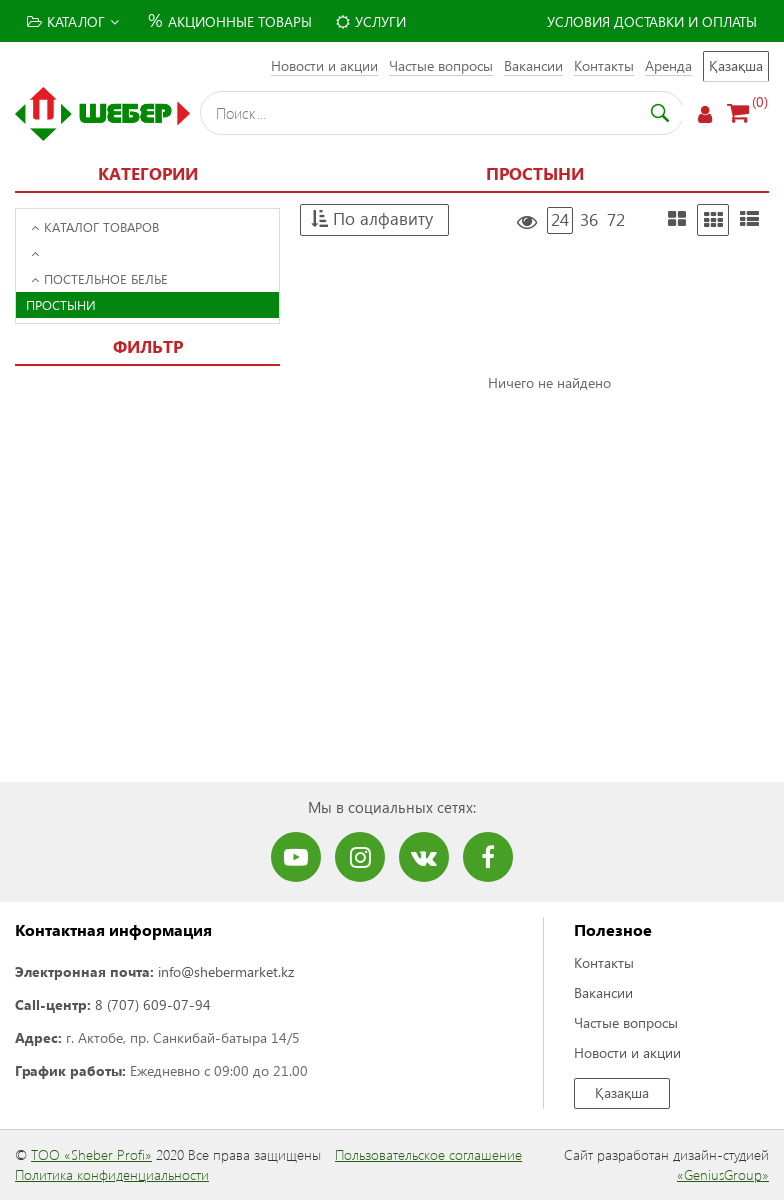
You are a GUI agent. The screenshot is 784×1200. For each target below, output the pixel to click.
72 (616, 219)
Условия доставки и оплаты (652, 21)
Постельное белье (99, 278)
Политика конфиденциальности (112, 1174)
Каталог (73, 21)
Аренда (668, 65)
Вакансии (533, 65)
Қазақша (736, 65)
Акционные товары (227, 19)
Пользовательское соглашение (428, 1154)
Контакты (604, 65)
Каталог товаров (95, 226)
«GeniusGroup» (723, 1174)
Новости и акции (324, 65)
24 (560, 219)
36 (589, 219)
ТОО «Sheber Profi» (91, 1154)
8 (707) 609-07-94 (153, 1004)
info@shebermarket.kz (226, 971)
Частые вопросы (441, 65)
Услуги (371, 21)
